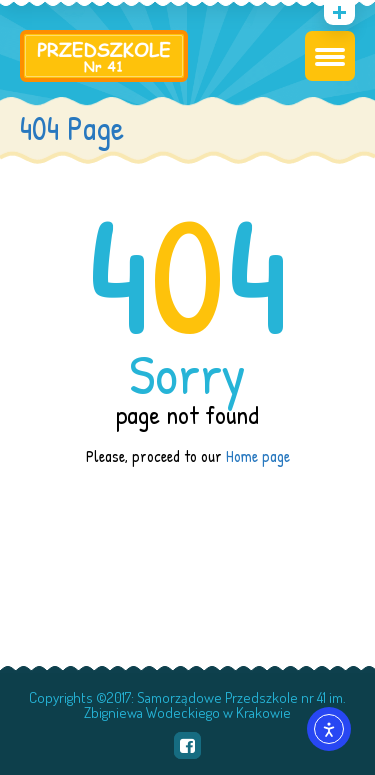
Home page (258, 456)
